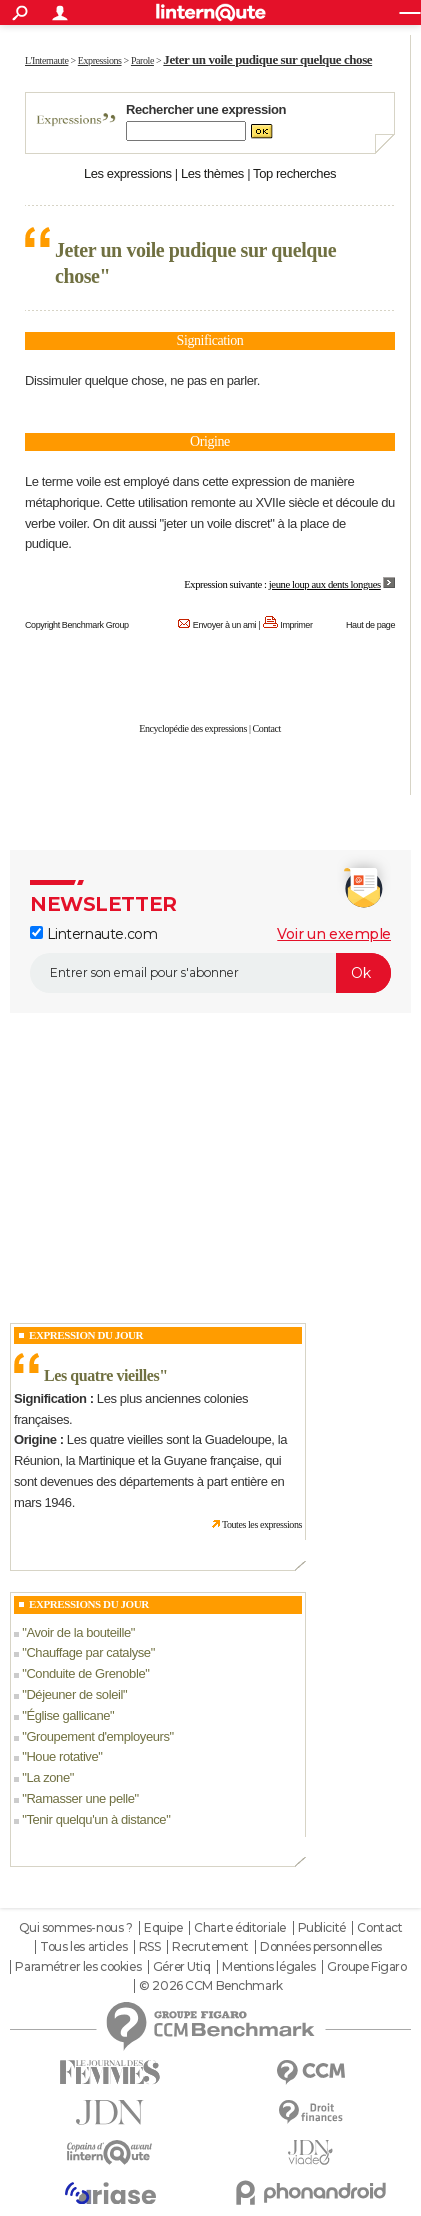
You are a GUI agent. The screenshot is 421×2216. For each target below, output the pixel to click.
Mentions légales (268, 1967)
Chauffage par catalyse (88, 1652)
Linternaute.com (93, 934)
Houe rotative (62, 1756)
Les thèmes (212, 173)
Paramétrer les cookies (78, 1967)
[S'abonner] (210, 973)
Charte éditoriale (240, 1928)
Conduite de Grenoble (85, 1673)
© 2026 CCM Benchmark (211, 1986)
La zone (47, 1777)
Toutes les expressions (262, 1524)
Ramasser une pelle (80, 1798)
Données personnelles (321, 1947)
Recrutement (210, 1947)
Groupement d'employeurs (97, 1736)
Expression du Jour (86, 1335)
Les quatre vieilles (101, 1375)
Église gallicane (68, 1715)
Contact (267, 728)
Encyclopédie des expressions (193, 728)
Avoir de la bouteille (78, 1632)
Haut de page (370, 625)
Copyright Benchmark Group (77, 625)
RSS (150, 1947)
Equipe (163, 1928)
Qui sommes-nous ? (76, 1928)
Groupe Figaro (367, 1967)
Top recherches (294, 173)
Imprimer (296, 625)
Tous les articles (83, 1947)
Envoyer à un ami (224, 625)
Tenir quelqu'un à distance (96, 1819)
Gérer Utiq (182, 1967)
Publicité (322, 1928)
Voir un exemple (334, 934)
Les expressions (128, 173)
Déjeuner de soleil (74, 1694)
